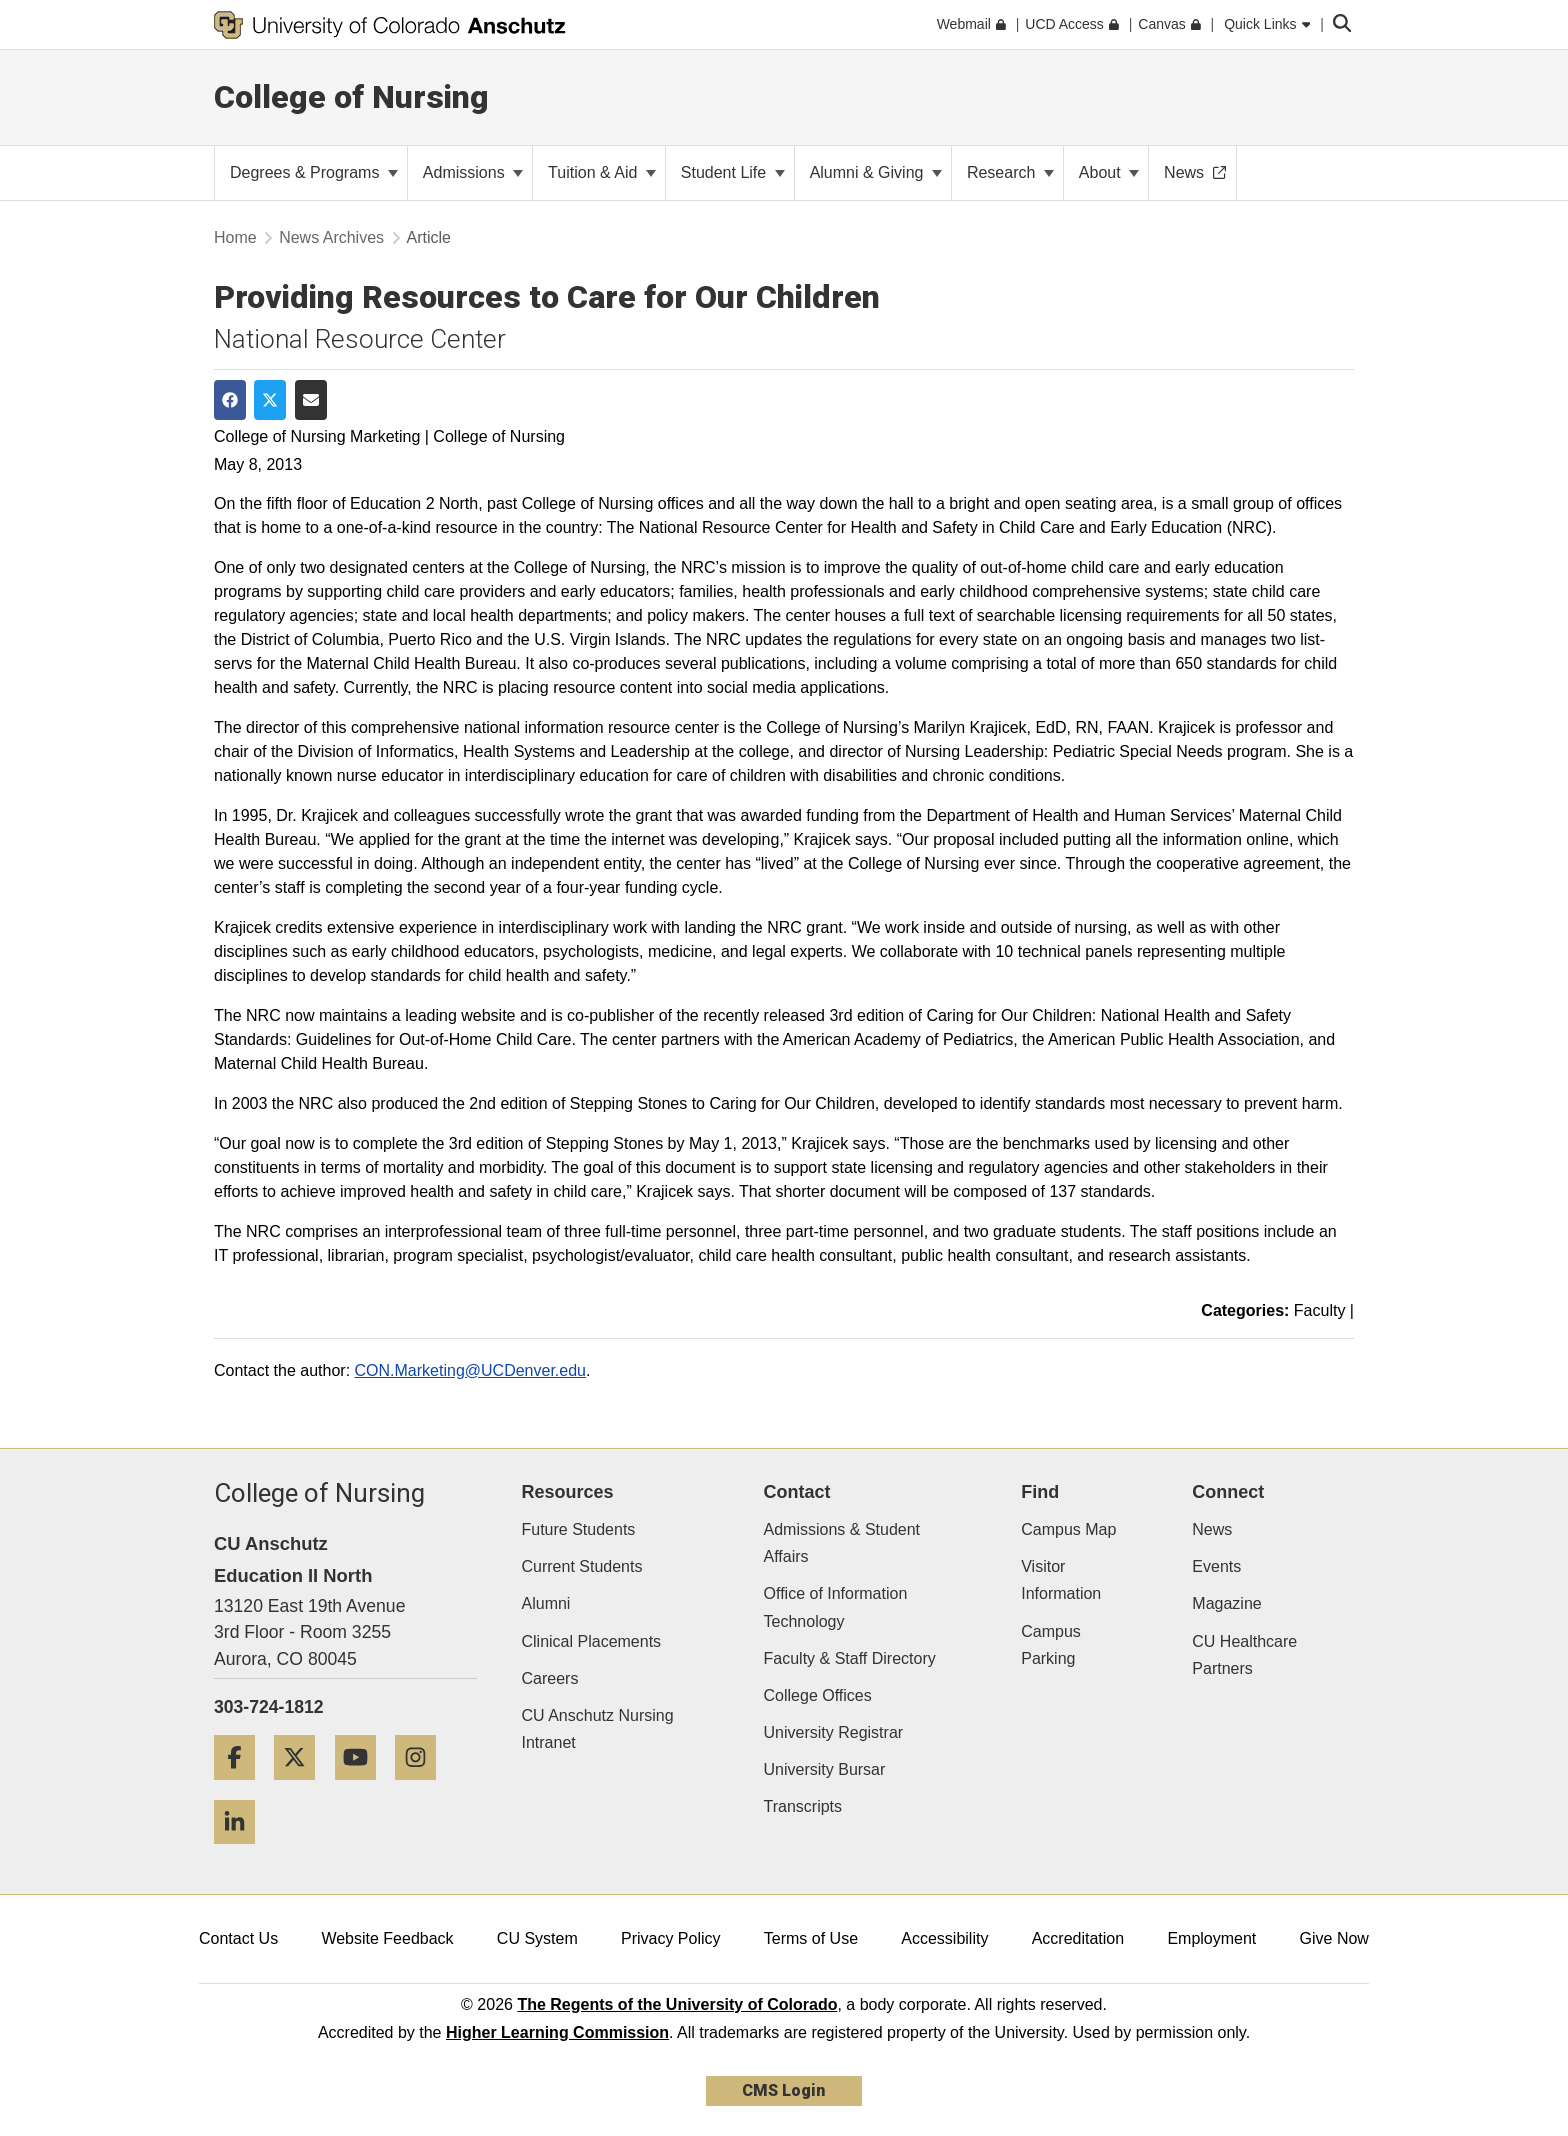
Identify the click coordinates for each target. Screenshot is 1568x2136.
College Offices (818, 1695)
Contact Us (238, 1938)
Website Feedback (387, 1938)
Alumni (546, 1603)
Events (1216, 1566)
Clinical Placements (592, 1641)
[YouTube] (363, 1787)
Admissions (473, 172)
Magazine (1226, 1603)
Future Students (579, 1529)
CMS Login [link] (783, 2090)
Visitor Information (1061, 1580)
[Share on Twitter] (270, 400)
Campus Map (1068, 1529)
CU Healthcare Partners (1244, 1655)
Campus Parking (1051, 1645)
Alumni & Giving (876, 172)
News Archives (331, 237)
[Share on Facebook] (230, 400)
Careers (550, 1678)
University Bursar (825, 1769)
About (1109, 172)
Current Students (582, 1566)
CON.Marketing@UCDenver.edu (470, 1370)
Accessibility (944, 1938)
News (1212, 1529)
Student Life (733, 172)
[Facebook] (242, 1787)
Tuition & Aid (602, 172)
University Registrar (834, 1732)
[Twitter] (302, 1787)
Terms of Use (811, 1938)
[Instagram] (423, 1787)
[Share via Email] (311, 400)
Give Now (1334, 1938)
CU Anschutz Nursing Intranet (598, 1729)
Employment (1211, 1938)
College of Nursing (351, 97)
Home (235, 237)
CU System (537, 1938)
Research (1010, 172)
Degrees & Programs (314, 172)
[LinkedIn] (242, 1851)
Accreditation (1078, 1938)
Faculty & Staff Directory (850, 1658)
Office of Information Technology (836, 1607)
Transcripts (803, 1806)
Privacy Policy (671, 1938)
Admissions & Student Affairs (842, 1543)
